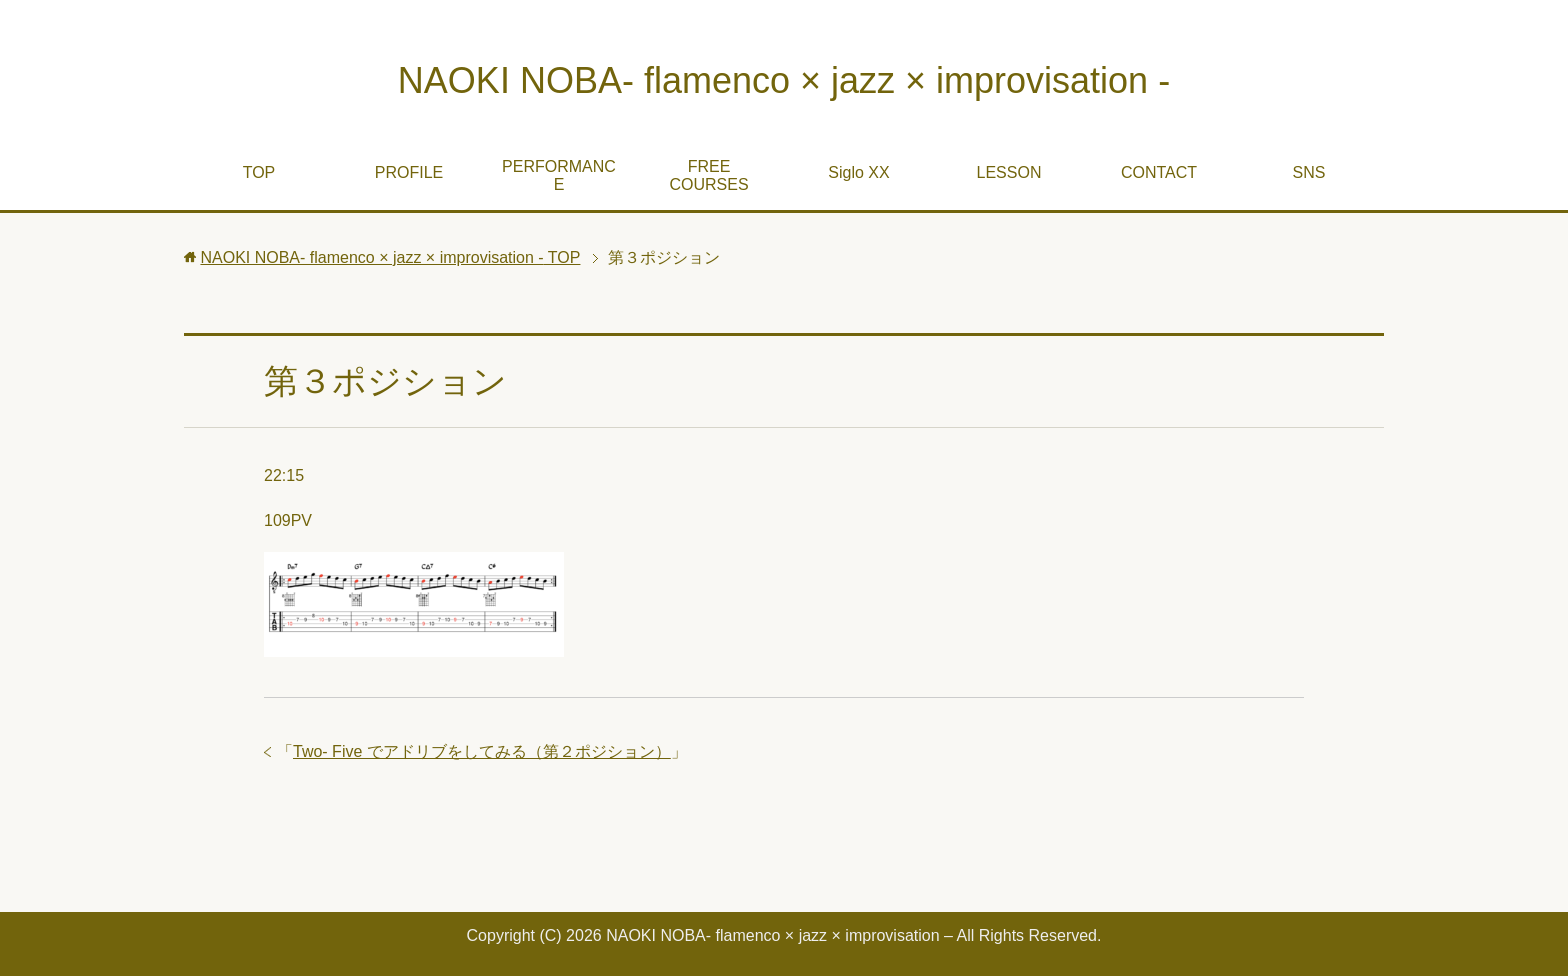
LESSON (1009, 172)
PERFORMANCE (559, 175)
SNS (1309, 172)
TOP (259, 172)
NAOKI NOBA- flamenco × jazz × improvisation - (784, 80)
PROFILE (409, 172)
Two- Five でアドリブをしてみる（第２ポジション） (482, 751)
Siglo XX (858, 172)
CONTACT (1159, 172)
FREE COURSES (708, 175)
